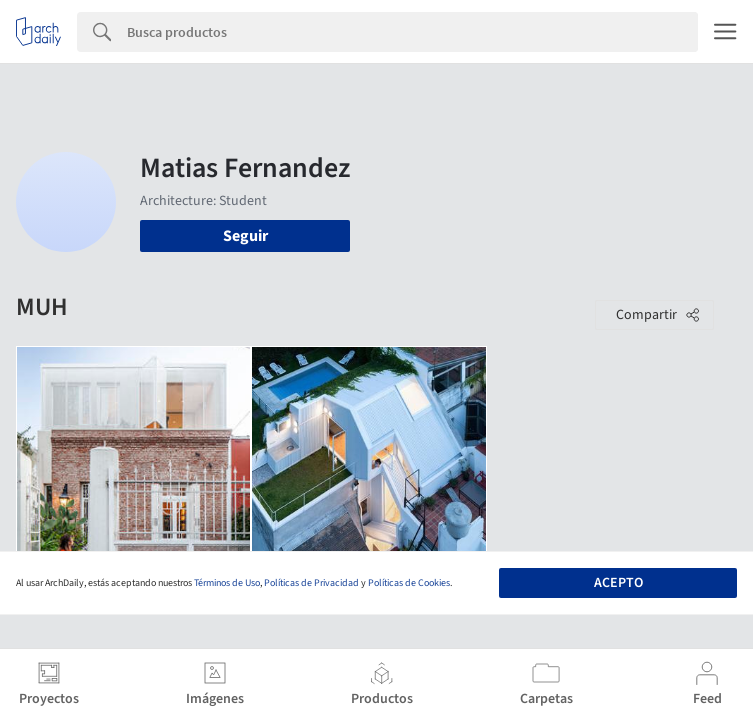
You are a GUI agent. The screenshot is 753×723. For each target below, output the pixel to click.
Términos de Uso (227, 583)
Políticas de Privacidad (311, 583)
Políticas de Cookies (409, 583)
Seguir (245, 236)
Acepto (618, 583)
